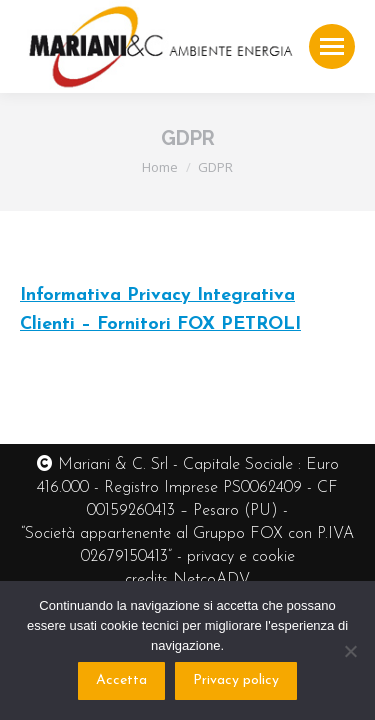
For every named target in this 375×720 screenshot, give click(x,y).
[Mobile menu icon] (332, 46)
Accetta (121, 680)
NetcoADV (211, 580)
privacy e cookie (241, 557)
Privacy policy (236, 680)
